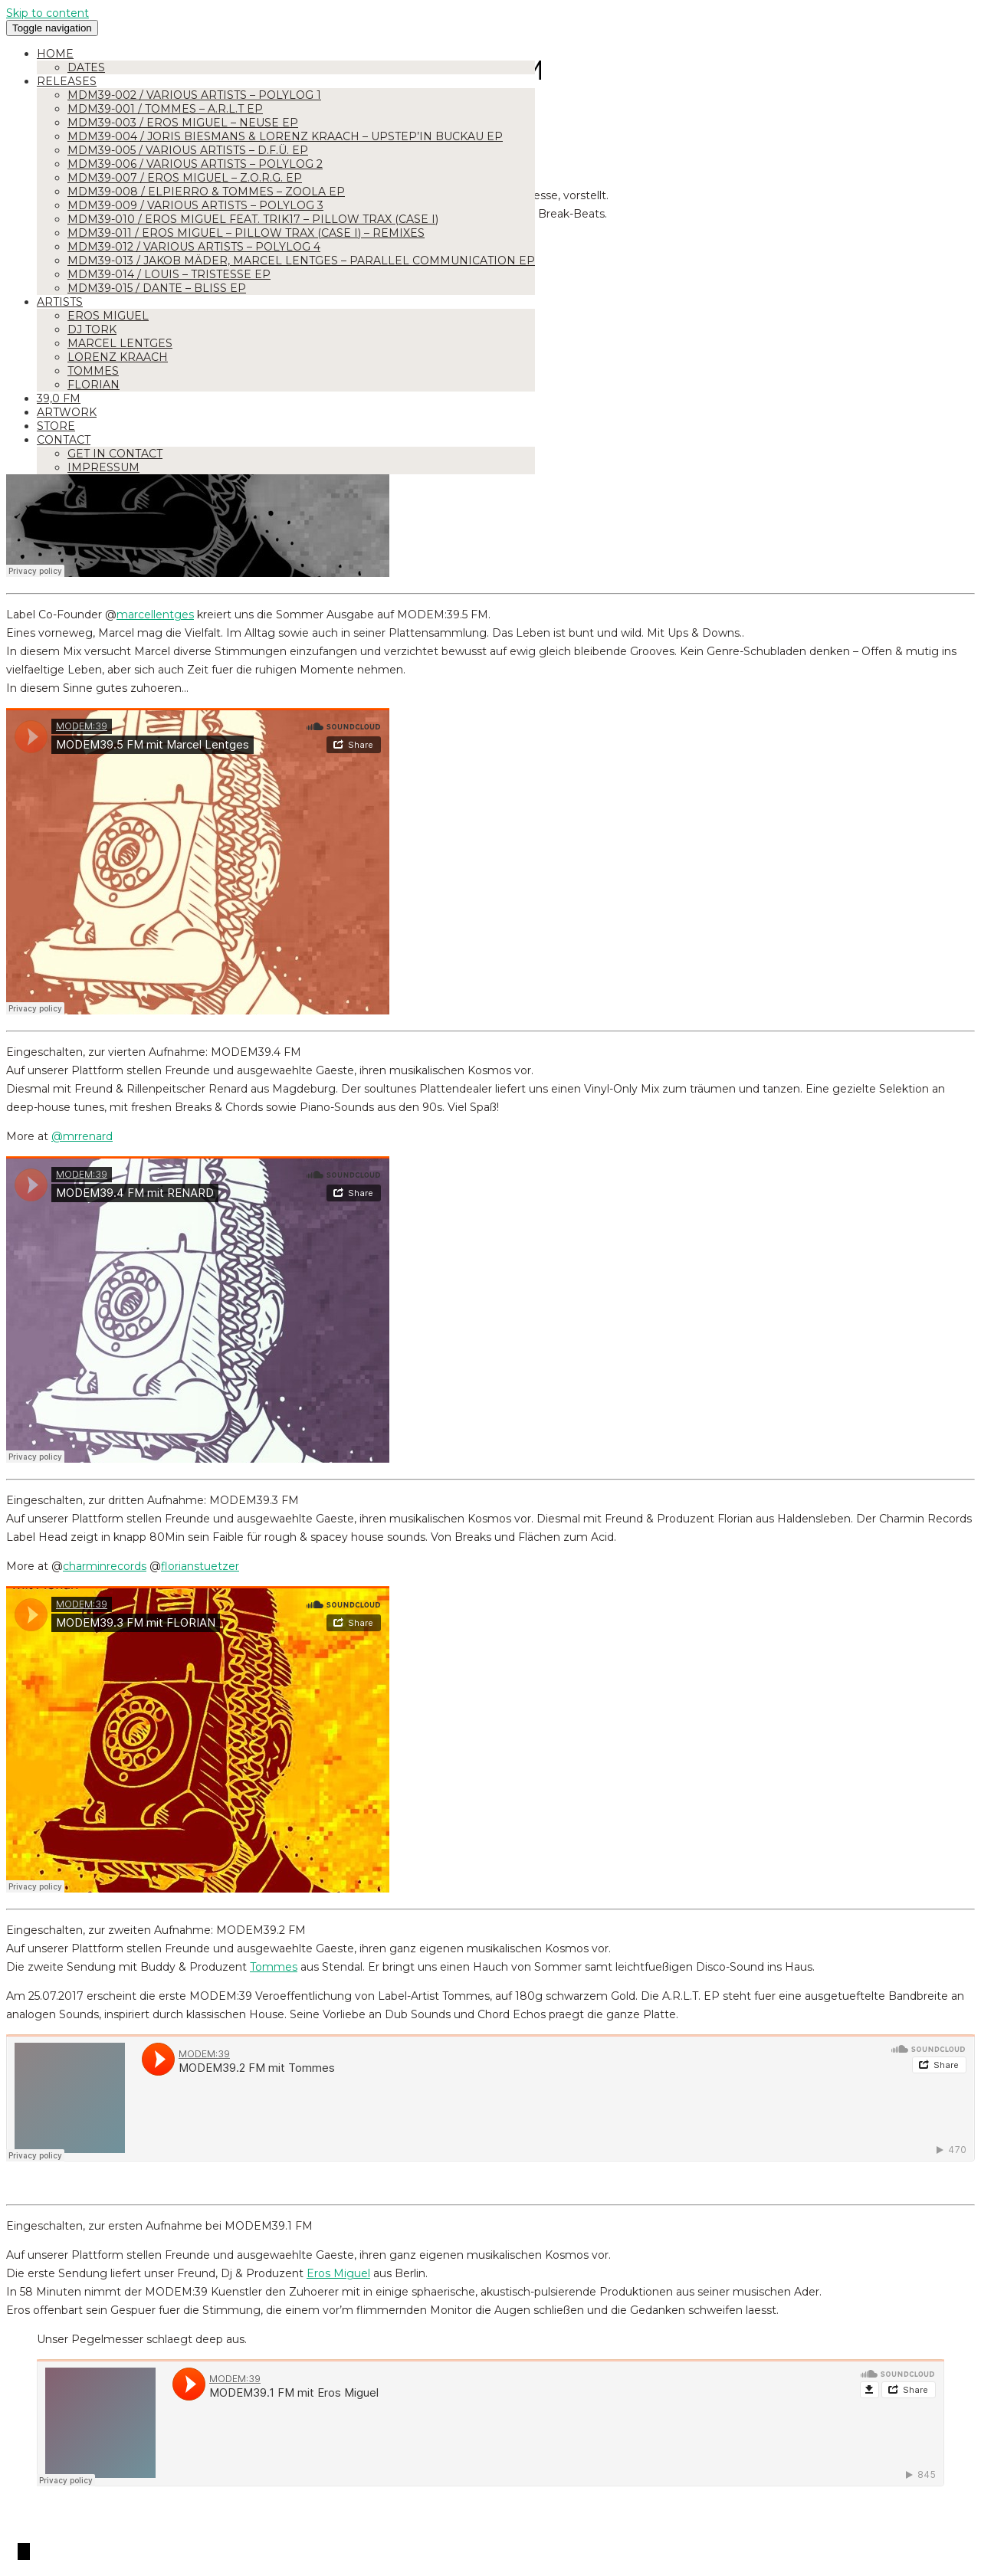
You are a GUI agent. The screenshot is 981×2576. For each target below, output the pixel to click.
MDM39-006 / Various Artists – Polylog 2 (195, 164)
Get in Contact (114, 453)
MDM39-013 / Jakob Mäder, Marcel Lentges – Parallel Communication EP (301, 260)
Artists (60, 302)
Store (56, 426)
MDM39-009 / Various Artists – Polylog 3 (195, 205)
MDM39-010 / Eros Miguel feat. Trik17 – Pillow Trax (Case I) (252, 219)
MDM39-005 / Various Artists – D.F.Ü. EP (187, 150)
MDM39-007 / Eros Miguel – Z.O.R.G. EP (184, 178)
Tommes (93, 371)
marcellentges (155, 614)
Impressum (103, 467)
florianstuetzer (200, 1566)
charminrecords (104, 1566)
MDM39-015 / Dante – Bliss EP (156, 288)
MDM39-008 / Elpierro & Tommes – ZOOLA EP (206, 191)
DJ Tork (91, 329)
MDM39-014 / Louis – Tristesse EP (169, 274)
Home (55, 54)
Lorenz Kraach (117, 357)
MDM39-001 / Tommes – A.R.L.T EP (165, 109)
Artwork (67, 412)
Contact (63, 440)
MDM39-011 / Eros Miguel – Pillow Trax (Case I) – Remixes (246, 233)
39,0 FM (58, 398)
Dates (86, 67)
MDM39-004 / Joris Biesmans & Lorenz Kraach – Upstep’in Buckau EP (285, 136)
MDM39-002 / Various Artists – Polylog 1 (194, 95)
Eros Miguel (108, 316)
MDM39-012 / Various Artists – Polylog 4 (193, 247)
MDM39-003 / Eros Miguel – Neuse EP (182, 122)
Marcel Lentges (119, 343)
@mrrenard (82, 1136)
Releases (67, 81)
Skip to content (47, 13)
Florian (93, 385)
